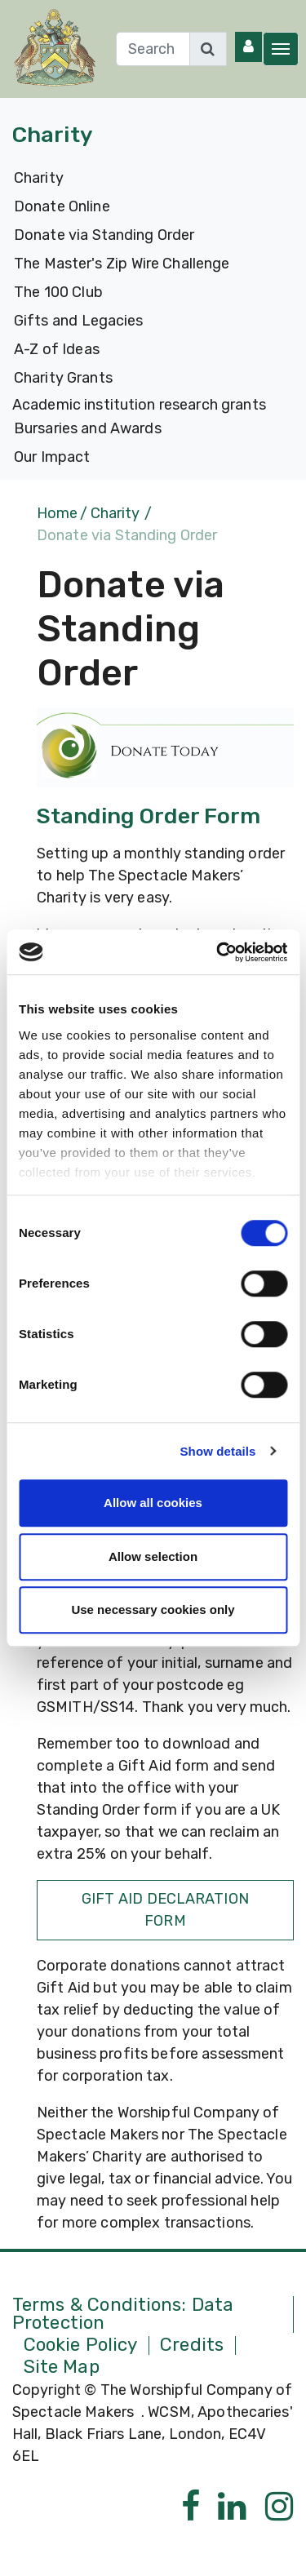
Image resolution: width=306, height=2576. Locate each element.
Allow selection (153, 1556)
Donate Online (62, 206)
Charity (39, 178)
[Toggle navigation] (281, 49)
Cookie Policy (81, 2345)
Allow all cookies (153, 1503)
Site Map (62, 2367)
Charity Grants (63, 378)
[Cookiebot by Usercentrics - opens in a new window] (218, 952)
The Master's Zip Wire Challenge (121, 264)
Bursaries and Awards (88, 428)
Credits (192, 2345)
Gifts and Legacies (78, 321)
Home (57, 513)
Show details (218, 1451)
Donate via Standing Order (104, 235)
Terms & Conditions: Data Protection (122, 2314)
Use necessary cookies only (152, 1609)
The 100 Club (58, 292)
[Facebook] (190, 2507)
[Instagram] (279, 2507)
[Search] (153, 49)
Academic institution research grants (139, 405)
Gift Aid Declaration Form (165, 1910)
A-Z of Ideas (57, 349)
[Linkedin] (232, 2507)
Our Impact (52, 457)
